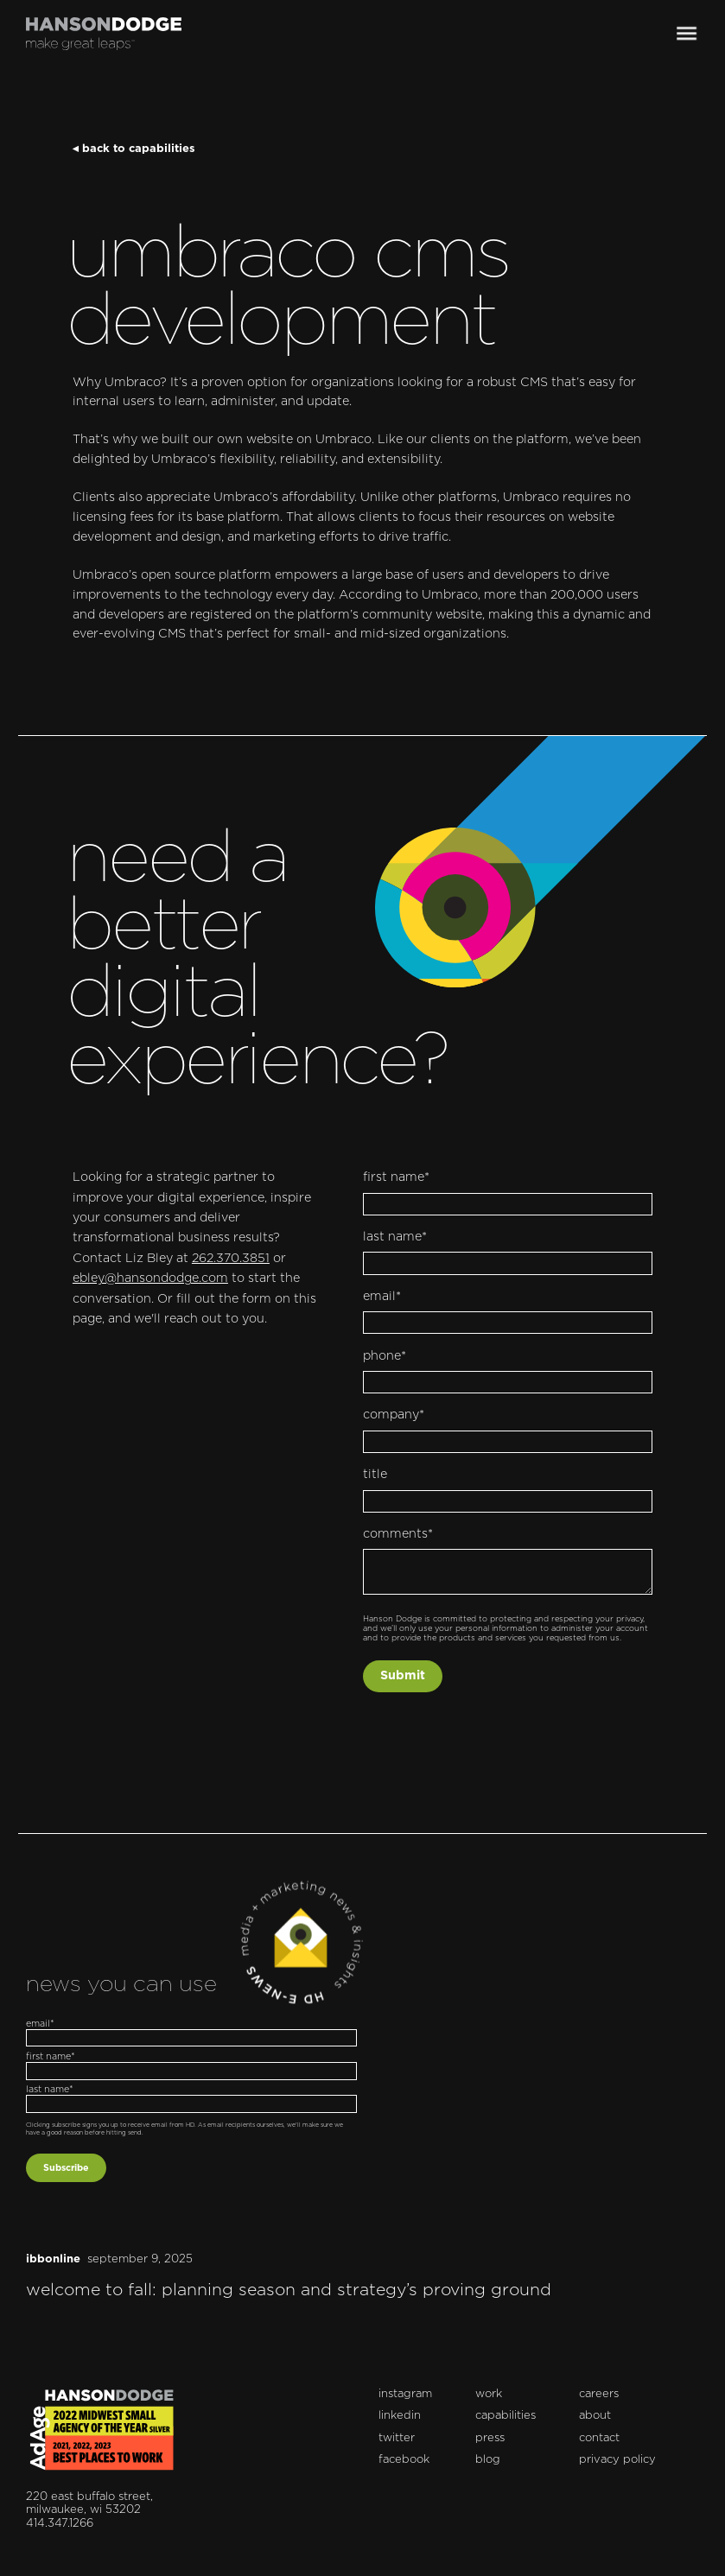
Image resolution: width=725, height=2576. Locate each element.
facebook (403, 2459)
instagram (405, 2394)
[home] (103, 33)
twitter (396, 2438)
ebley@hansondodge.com (150, 1278)
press (490, 2438)
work (488, 2394)
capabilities (505, 2415)
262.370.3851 (231, 1259)
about (595, 2415)
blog (487, 2459)
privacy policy (617, 2459)
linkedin (399, 2415)
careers (599, 2394)
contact (599, 2438)
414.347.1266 (59, 2523)
